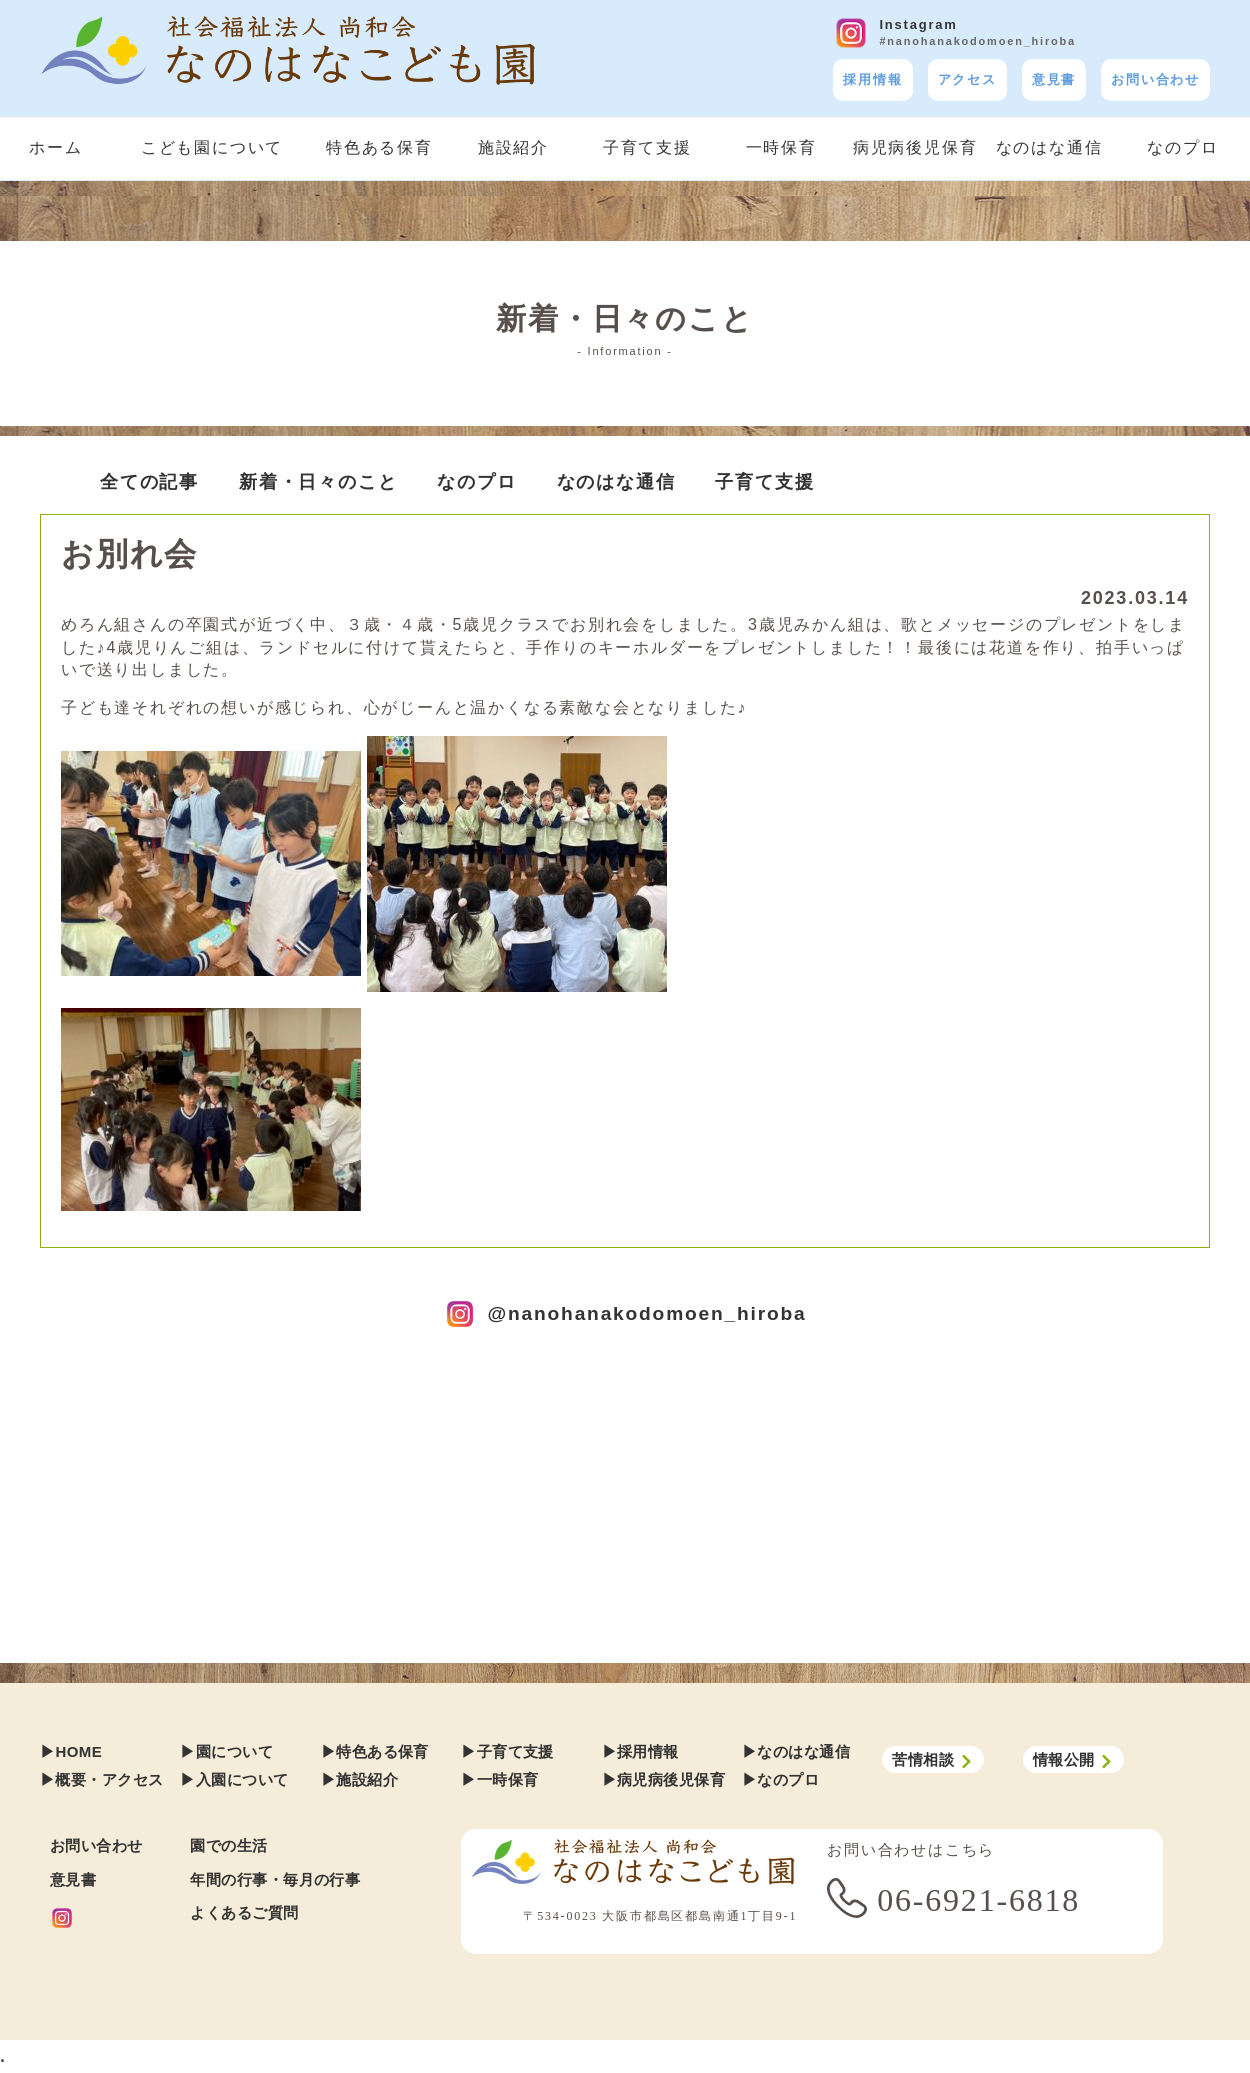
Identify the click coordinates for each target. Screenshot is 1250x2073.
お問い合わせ (1155, 79)
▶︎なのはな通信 (796, 1751)
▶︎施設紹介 (359, 1779)
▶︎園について (226, 1751)
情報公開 (1073, 1760)
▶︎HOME (71, 1751)
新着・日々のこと (318, 482)
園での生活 (228, 1845)
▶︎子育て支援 (507, 1751)
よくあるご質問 (244, 1912)
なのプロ (1182, 147)
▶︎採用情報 (640, 1751)
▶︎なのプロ (780, 1779)
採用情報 (872, 79)
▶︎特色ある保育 (375, 1751)
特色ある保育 (379, 147)
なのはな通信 (1049, 147)
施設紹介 (513, 147)
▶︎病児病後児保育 (664, 1779)
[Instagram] (115, 1918)
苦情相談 (932, 1760)
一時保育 (781, 147)
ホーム (55, 147)
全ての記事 (149, 482)
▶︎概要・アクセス (102, 1779)
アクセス (967, 79)
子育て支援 (647, 147)
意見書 (1054, 79)
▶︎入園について (234, 1779)
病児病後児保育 (915, 147)
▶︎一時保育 (499, 1779)
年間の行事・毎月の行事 (275, 1879)
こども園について (212, 147)
